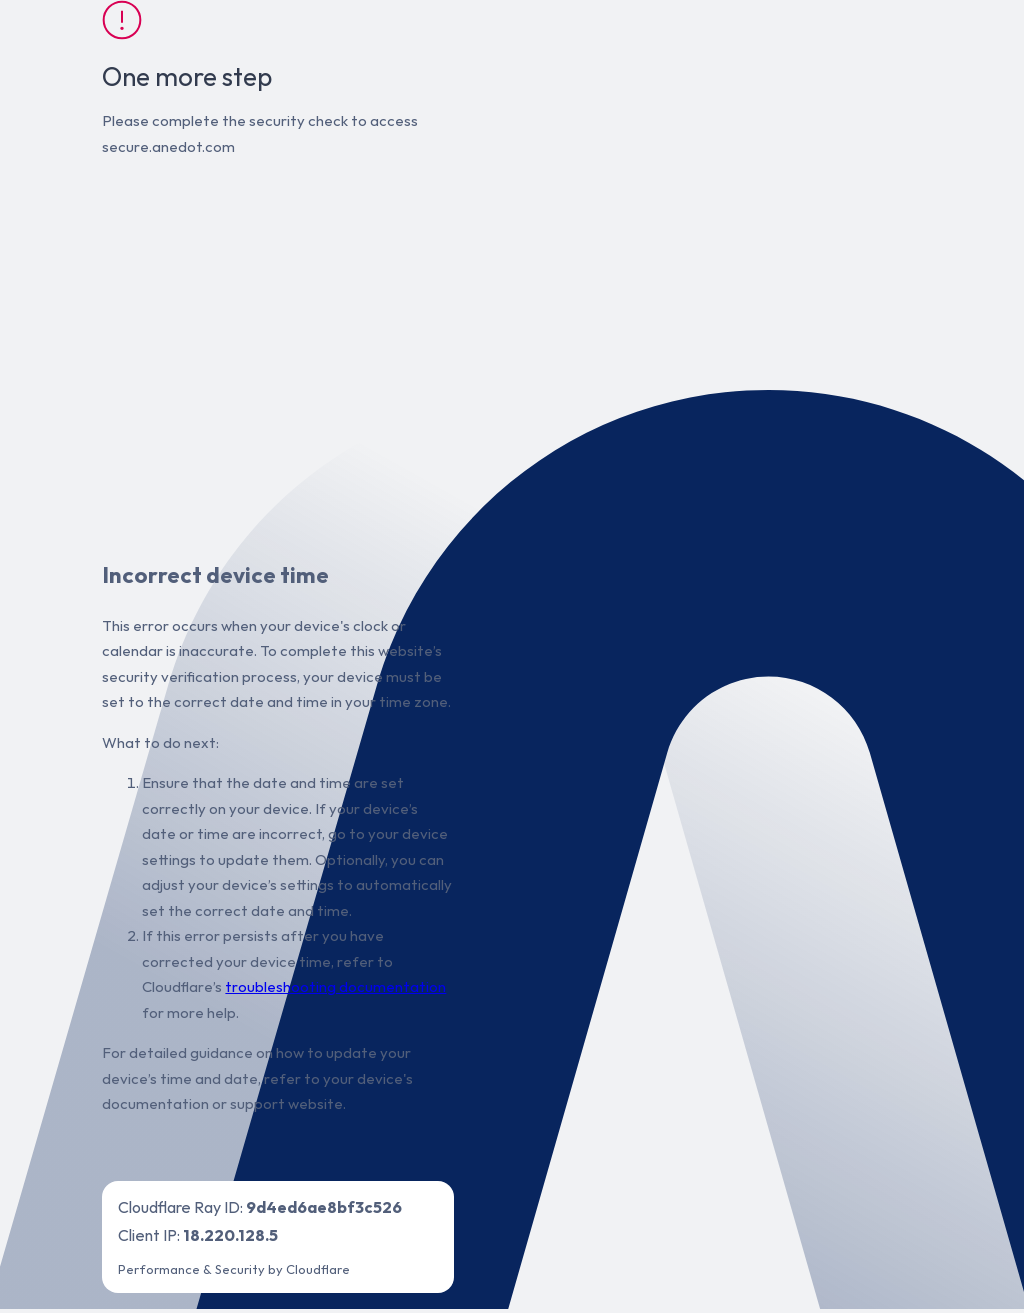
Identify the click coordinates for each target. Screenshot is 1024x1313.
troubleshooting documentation (335, 986)
